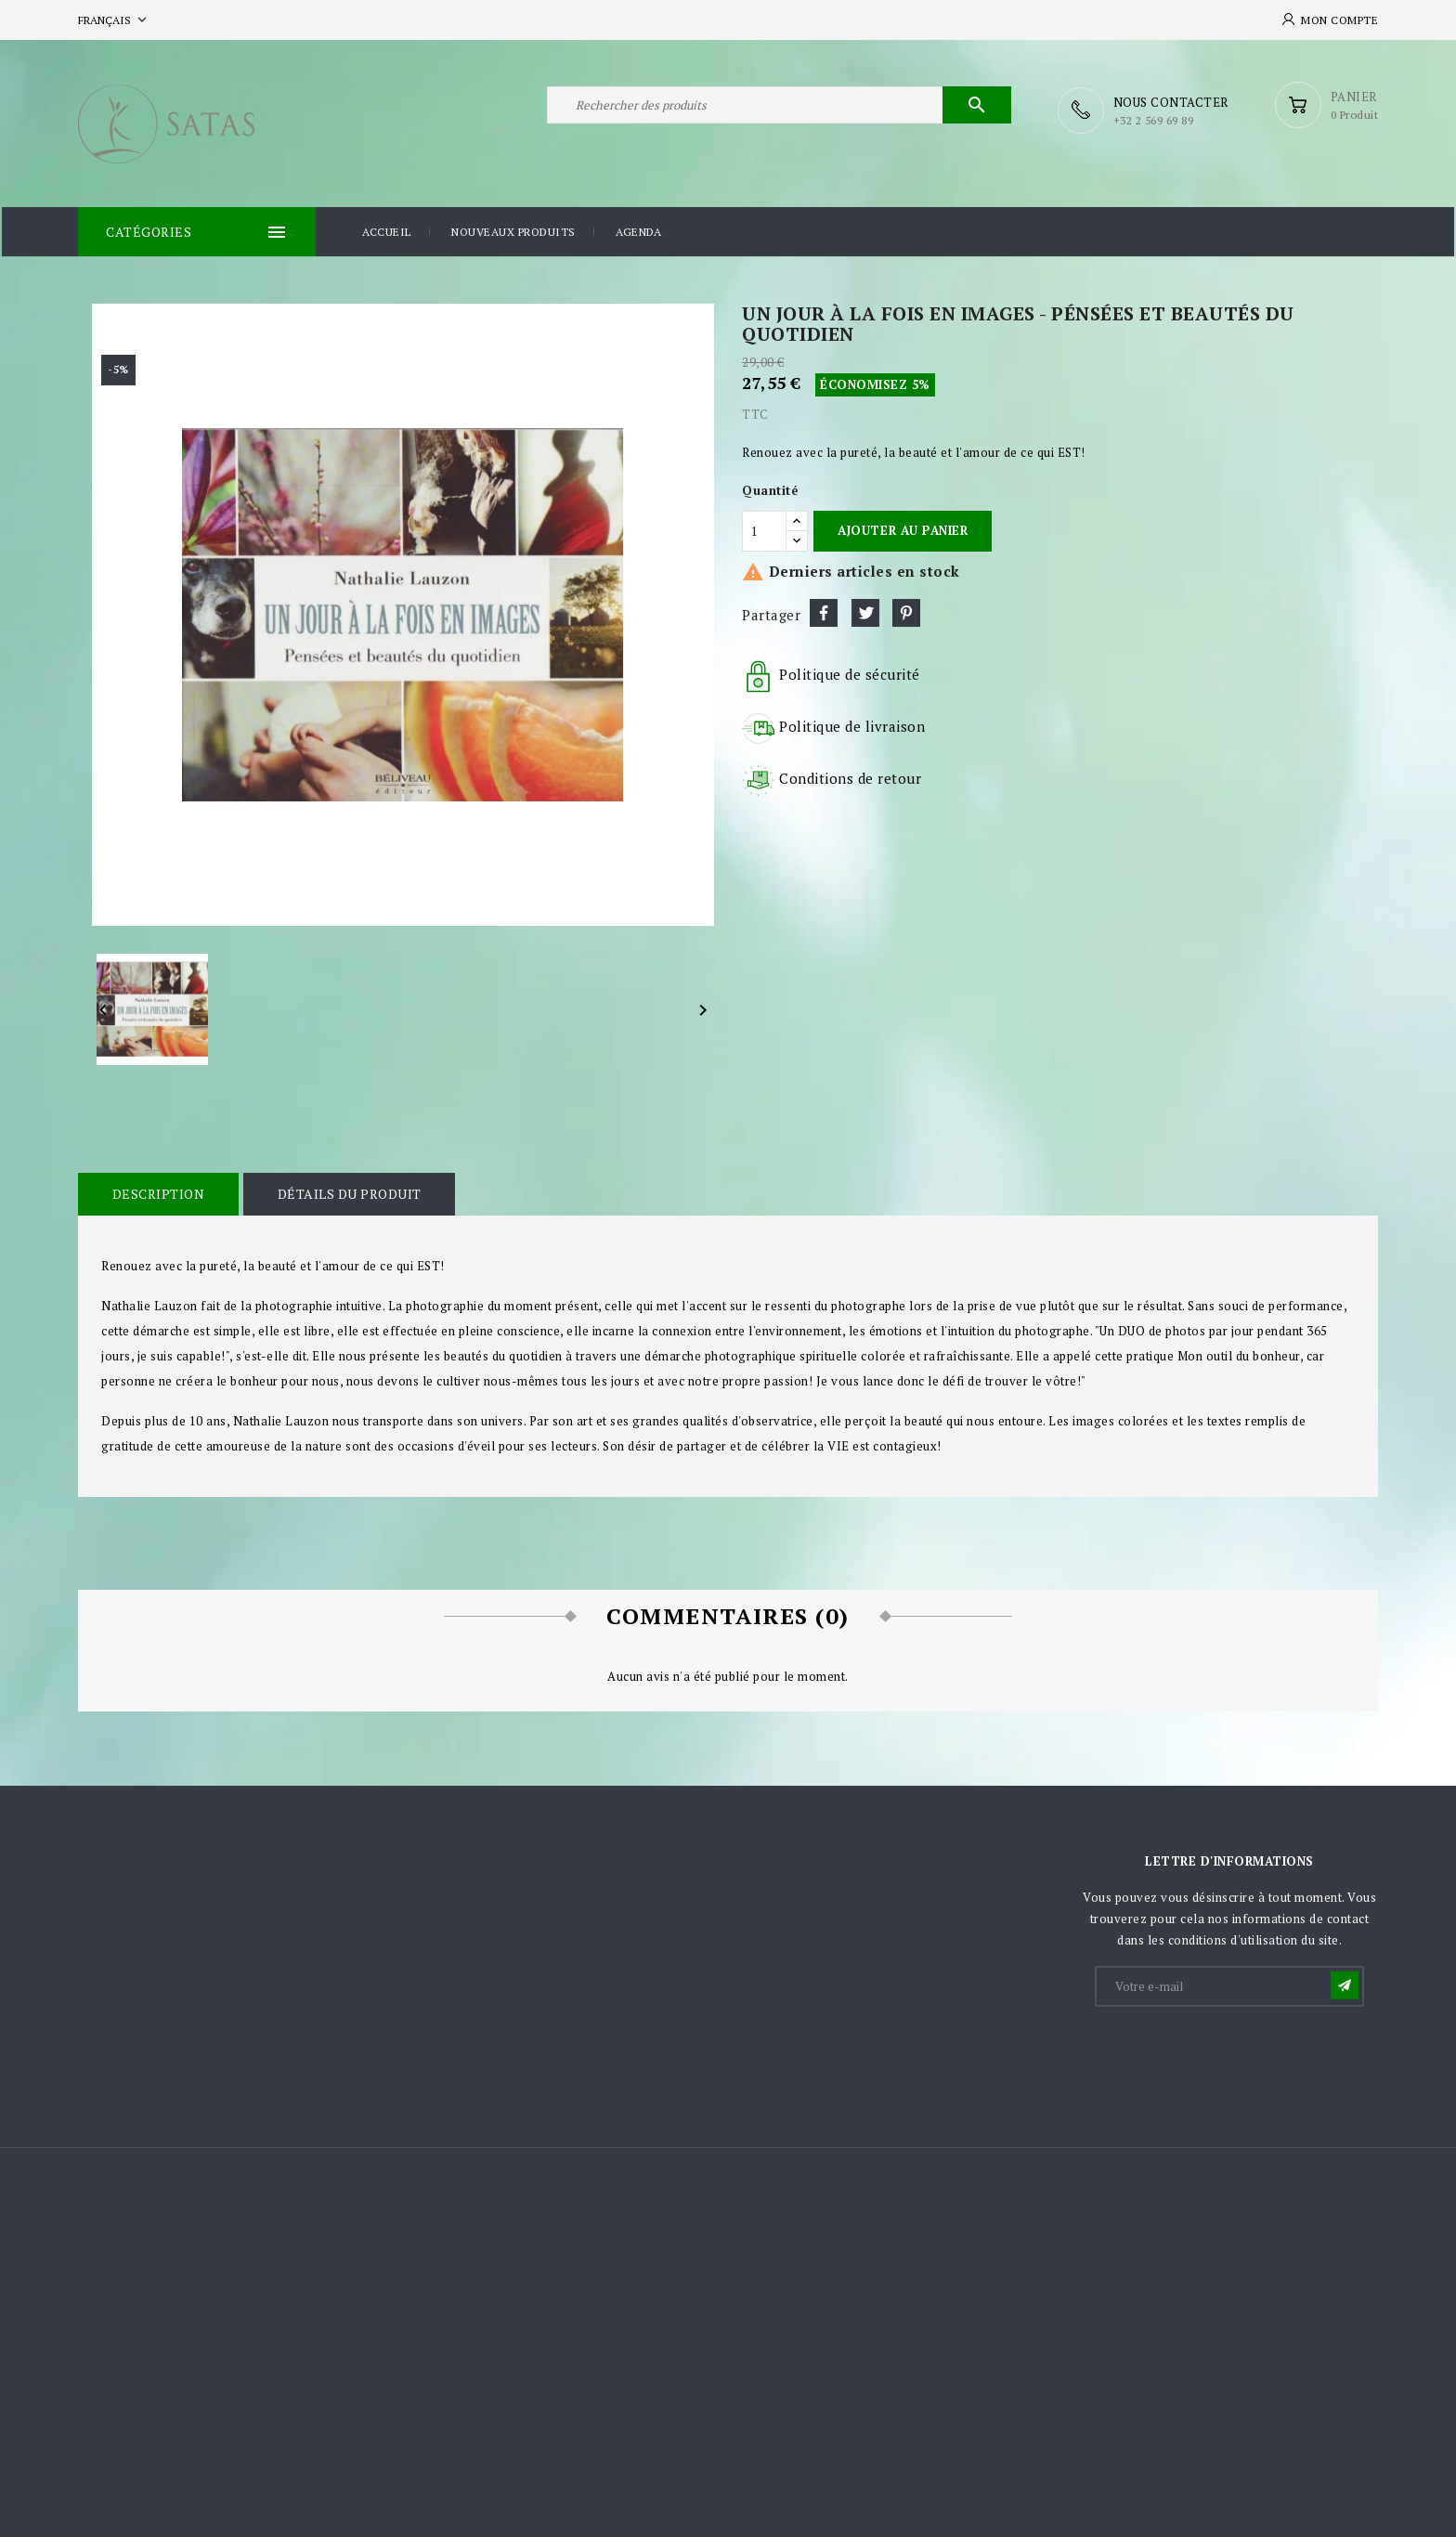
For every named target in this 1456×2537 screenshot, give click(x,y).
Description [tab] (156, 1192)
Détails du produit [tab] (345, 1192)
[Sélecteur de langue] (114, 20)
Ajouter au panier (903, 528)
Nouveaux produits (513, 231)
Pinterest (906, 611)
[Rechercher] (779, 109)
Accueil (386, 231)
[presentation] (1238, 2052)
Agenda (638, 231)
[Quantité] (764, 528)
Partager (824, 611)
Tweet (865, 611)
